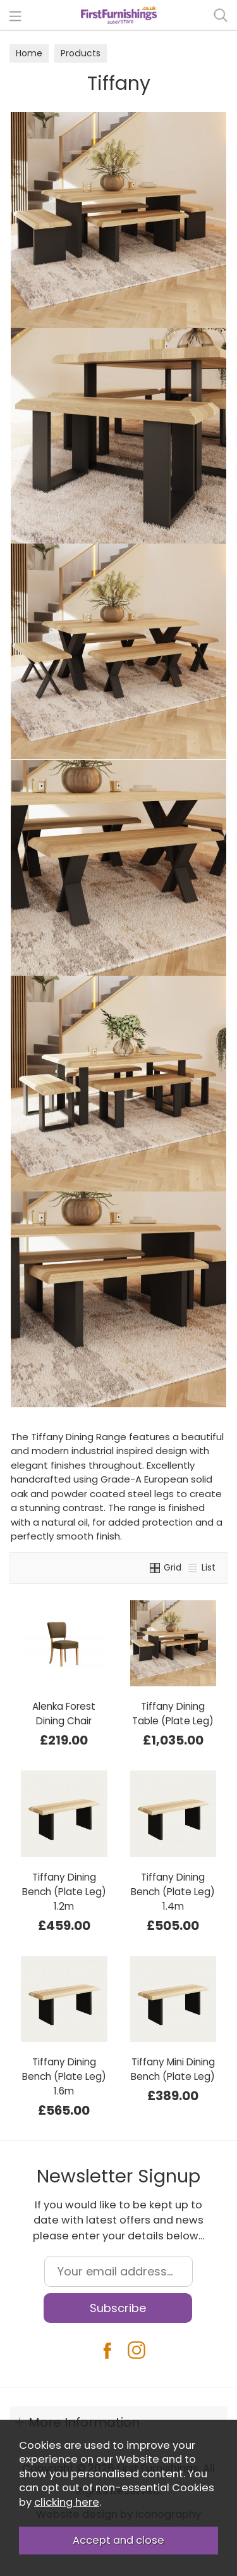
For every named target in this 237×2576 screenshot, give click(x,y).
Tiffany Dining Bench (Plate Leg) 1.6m (64, 2076)
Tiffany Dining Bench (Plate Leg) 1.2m (64, 1891)
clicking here (66, 2502)
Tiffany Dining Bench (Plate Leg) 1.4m (173, 1891)
